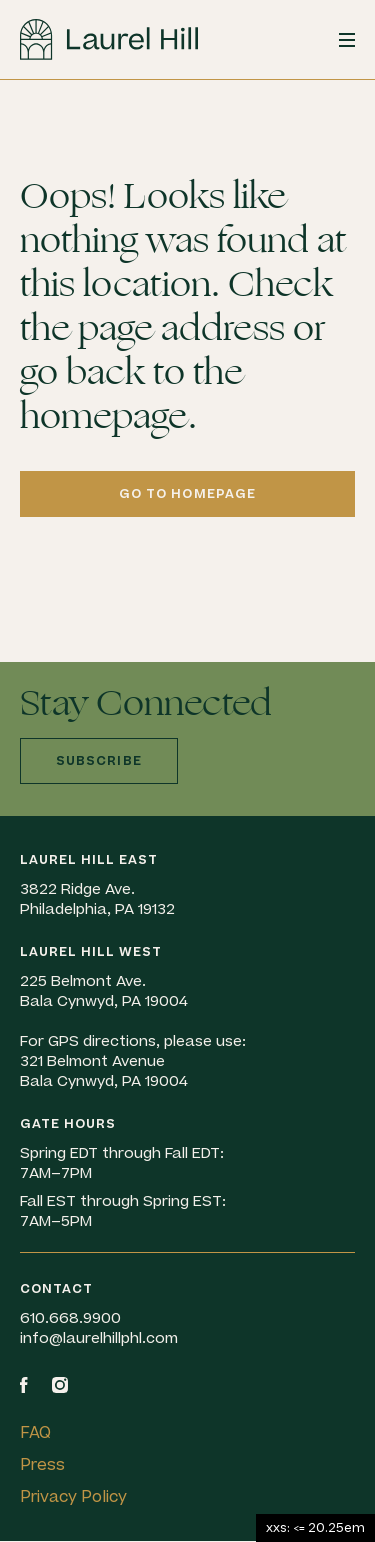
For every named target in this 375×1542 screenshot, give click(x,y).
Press (42, 1465)
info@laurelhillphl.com (99, 1338)
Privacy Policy (73, 1497)
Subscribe (99, 761)
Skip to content (0, 80)
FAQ (35, 1433)
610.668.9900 (70, 1318)
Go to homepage (188, 494)
